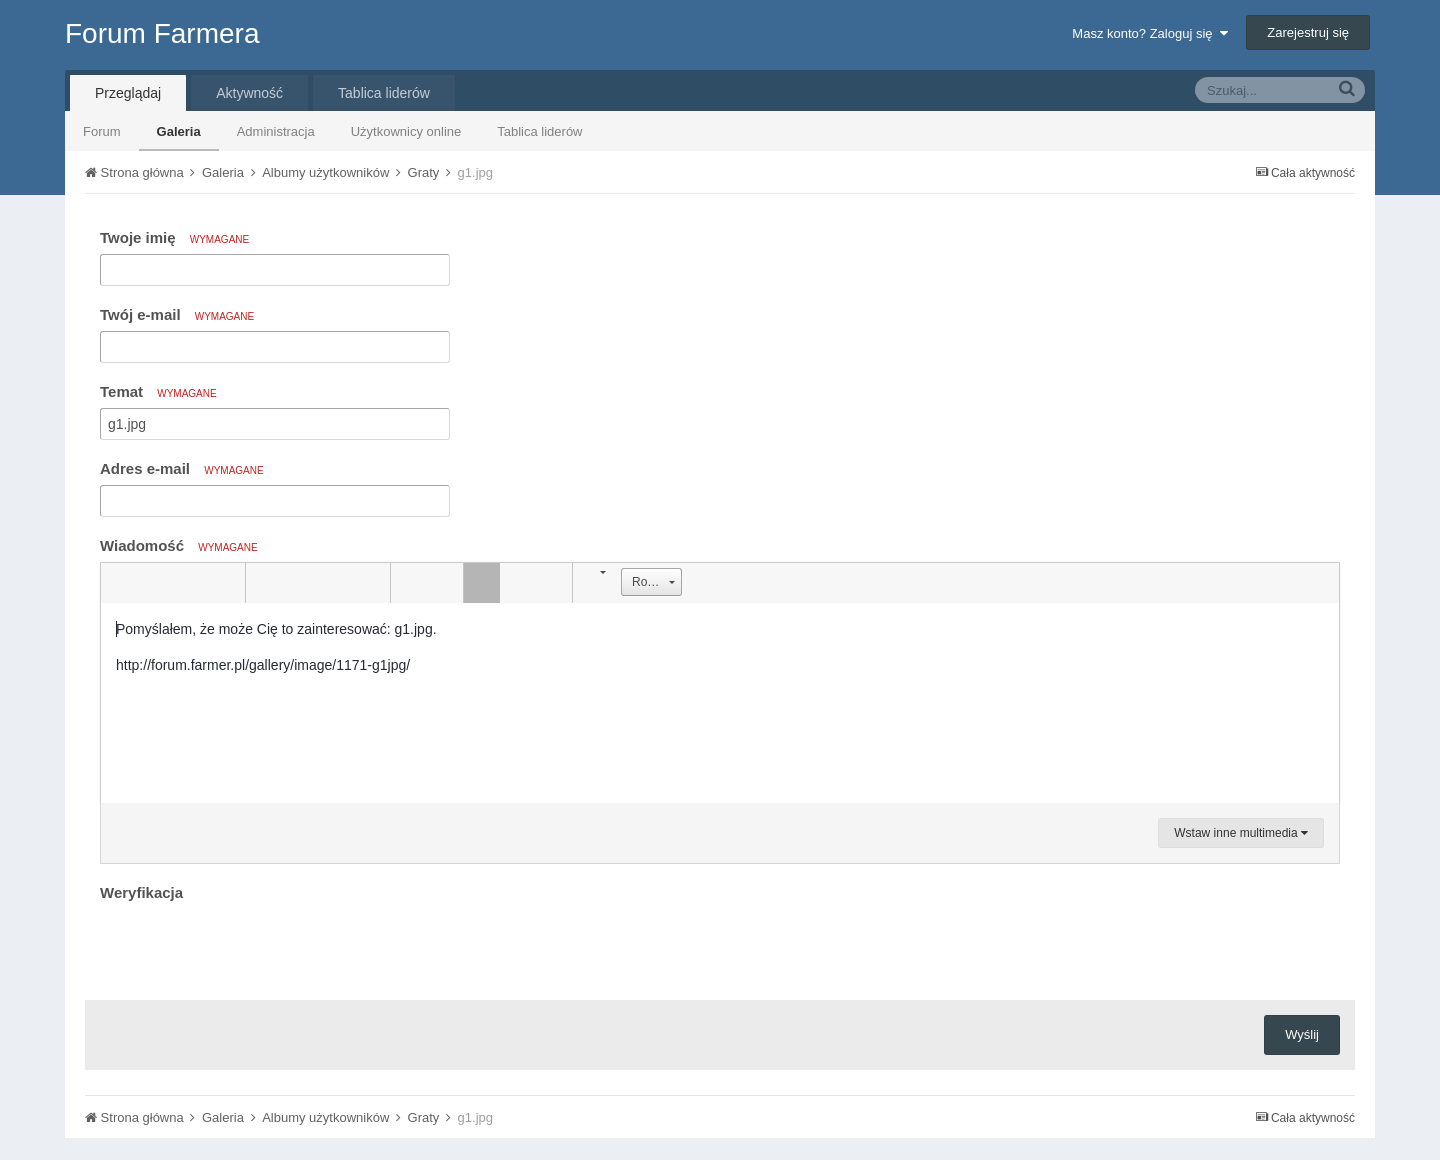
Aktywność (249, 93)
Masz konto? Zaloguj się (1149, 33)
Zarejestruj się (1308, 32)
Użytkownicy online (406, 131)
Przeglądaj (128, 93)
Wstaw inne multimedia (1241, 833)
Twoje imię (174, 237)
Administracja (276, 131)
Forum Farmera (162, 33)
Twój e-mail (177, 314)
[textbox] (720, 703)
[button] (119, 583)
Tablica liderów (539, 131)
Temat (158, 391)
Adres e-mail (182, 468)
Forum (102, 131)
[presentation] (252, 946)
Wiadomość (179, 545)
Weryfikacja (141, 892)
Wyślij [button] (1302, 1034)
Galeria (179, 131)
